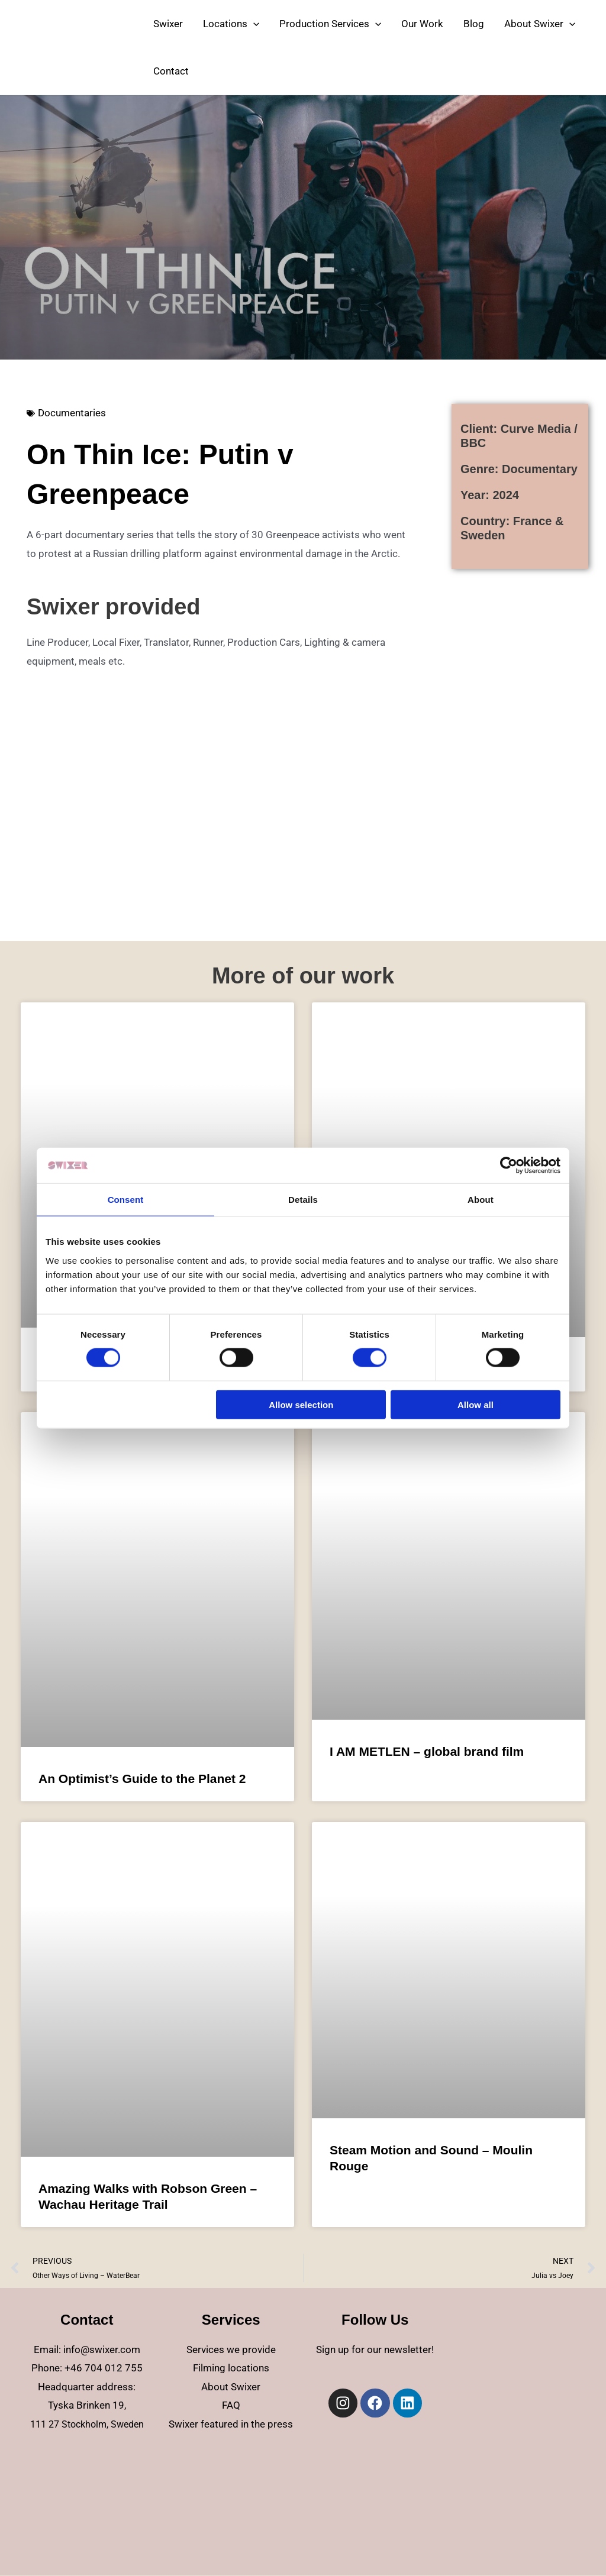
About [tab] (481, 1200)
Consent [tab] (126, 1200)
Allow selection (301, 1404)
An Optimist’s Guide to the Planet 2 (142, 1778)
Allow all (475, 1404)
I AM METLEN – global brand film (427, 1751)
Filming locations (231, 2368)
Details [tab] (303, 1200)
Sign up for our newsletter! (375, 2349)
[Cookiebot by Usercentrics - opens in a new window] (508, 1165)
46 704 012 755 (106, 2368)
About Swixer (230, 2387)
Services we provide (231, 2349)
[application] (253, 23)
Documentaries (72, 413)
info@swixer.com (101, 2349)
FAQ (231, 2405)
